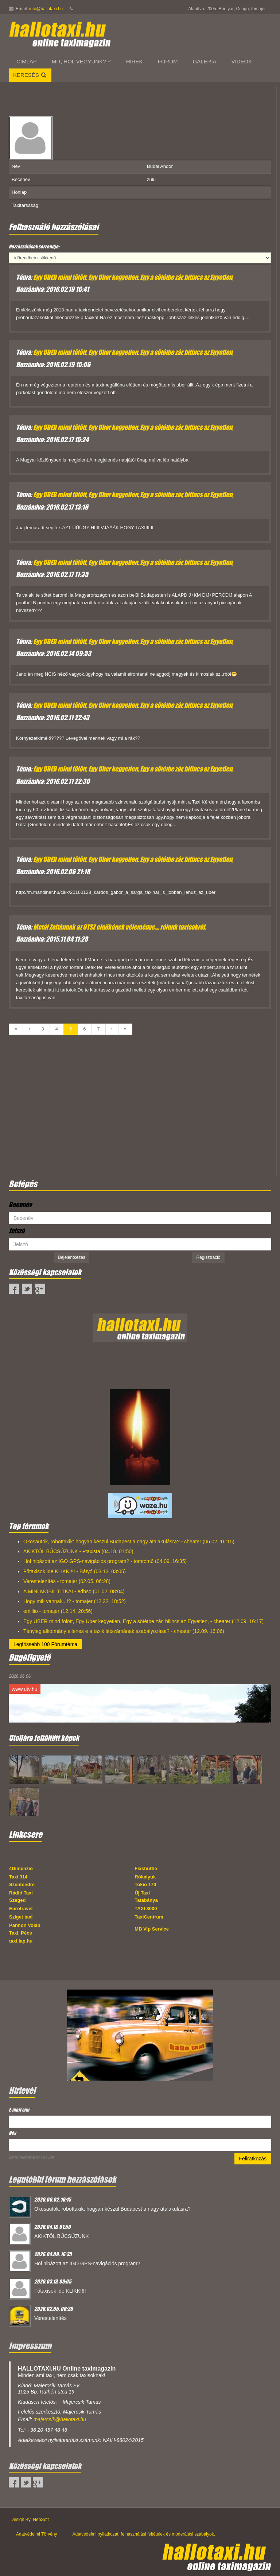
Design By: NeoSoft (30, 2519)
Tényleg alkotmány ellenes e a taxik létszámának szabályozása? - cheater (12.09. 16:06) (123, 1631)
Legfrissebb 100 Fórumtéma (45, 1644)
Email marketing (22, 2157)
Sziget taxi (20, 1917)
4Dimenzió (21, 1868)
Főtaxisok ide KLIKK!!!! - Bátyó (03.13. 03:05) (74, 1571)
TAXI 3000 (146, 1908)
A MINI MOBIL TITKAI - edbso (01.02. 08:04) (74, 1591)
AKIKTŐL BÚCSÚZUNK (61, 2236)
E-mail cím (20, 2109)
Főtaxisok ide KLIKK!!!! (60, 2291)
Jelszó (16, 1231)
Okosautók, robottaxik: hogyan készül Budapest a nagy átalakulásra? (112, 2209)
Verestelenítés (50, 2318)
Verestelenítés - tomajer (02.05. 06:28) (66, 1581)
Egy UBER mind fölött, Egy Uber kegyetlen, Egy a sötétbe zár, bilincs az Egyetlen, (133, 277)
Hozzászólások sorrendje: (34, 246)
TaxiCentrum (149, 1917)
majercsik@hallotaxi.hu (60, 2419)
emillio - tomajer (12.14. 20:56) (58, 1611)
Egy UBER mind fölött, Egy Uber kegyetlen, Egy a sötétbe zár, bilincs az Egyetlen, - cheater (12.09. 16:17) (143, 1621)
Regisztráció (208, 1257)
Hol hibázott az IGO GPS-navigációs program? (87, 2263)
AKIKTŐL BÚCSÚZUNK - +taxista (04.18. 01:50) (78, 1551)
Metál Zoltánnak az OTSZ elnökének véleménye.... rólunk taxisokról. (119, 927)
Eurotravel (20, 1908)
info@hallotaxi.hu (46, 8)
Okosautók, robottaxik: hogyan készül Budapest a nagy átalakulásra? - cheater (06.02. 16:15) (128, 1541)
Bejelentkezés (71, 1257)
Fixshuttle (146, 1868)
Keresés (30, 75)
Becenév (20, 1205)
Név (12, 2133)
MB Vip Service (152, 1929)
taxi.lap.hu (20, 1941)
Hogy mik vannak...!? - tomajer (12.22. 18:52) (74, 1601)
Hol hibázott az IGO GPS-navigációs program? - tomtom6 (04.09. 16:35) (105, 1561)
